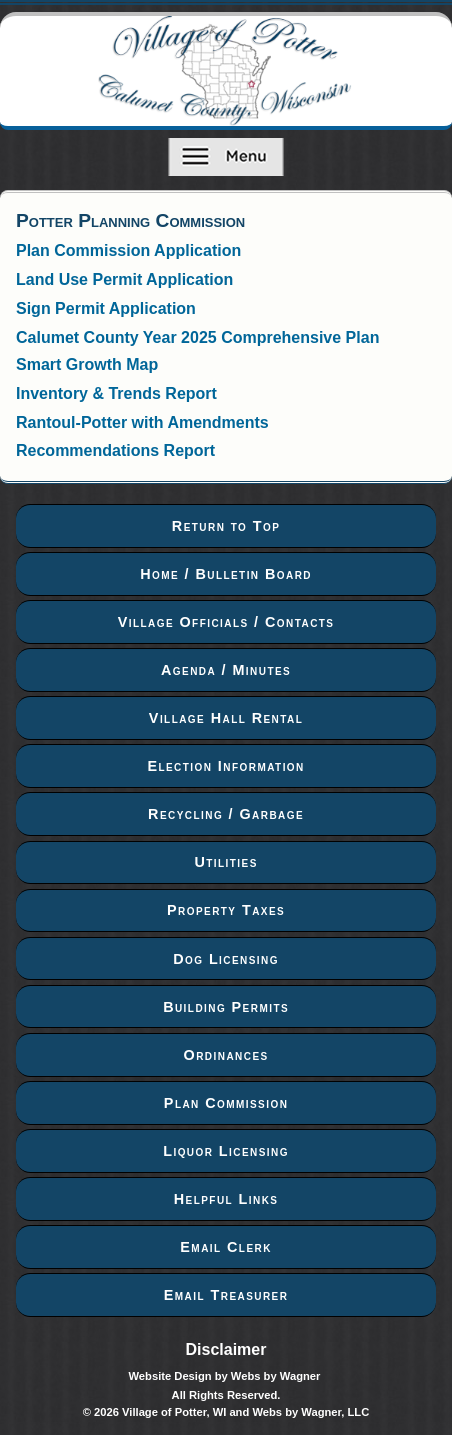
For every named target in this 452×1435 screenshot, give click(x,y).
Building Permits (226, 1007)
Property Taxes (226, 910)
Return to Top (226, 526)
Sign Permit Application (106, 308)
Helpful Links (226, 1199)
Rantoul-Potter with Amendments (142, 422)
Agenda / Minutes (226, 670)
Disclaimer (226, 1349)
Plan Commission (226, 1103)
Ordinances (226, 1055)
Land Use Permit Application (124, 279)
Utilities (225, 862)
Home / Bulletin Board (226, 574)
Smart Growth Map (87, 364)
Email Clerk (226, 1247)
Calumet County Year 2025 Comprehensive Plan (197, 337)
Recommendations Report (115, 450)
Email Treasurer (226, 1295)
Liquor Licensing (226, 1151)
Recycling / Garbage (226, 814)
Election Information (225, 766)
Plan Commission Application (128, 250)
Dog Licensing (226, 959)
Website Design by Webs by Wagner (225, 1376)
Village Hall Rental (226, 718)
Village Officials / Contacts (226, 622)
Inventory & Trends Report (116, 393)
